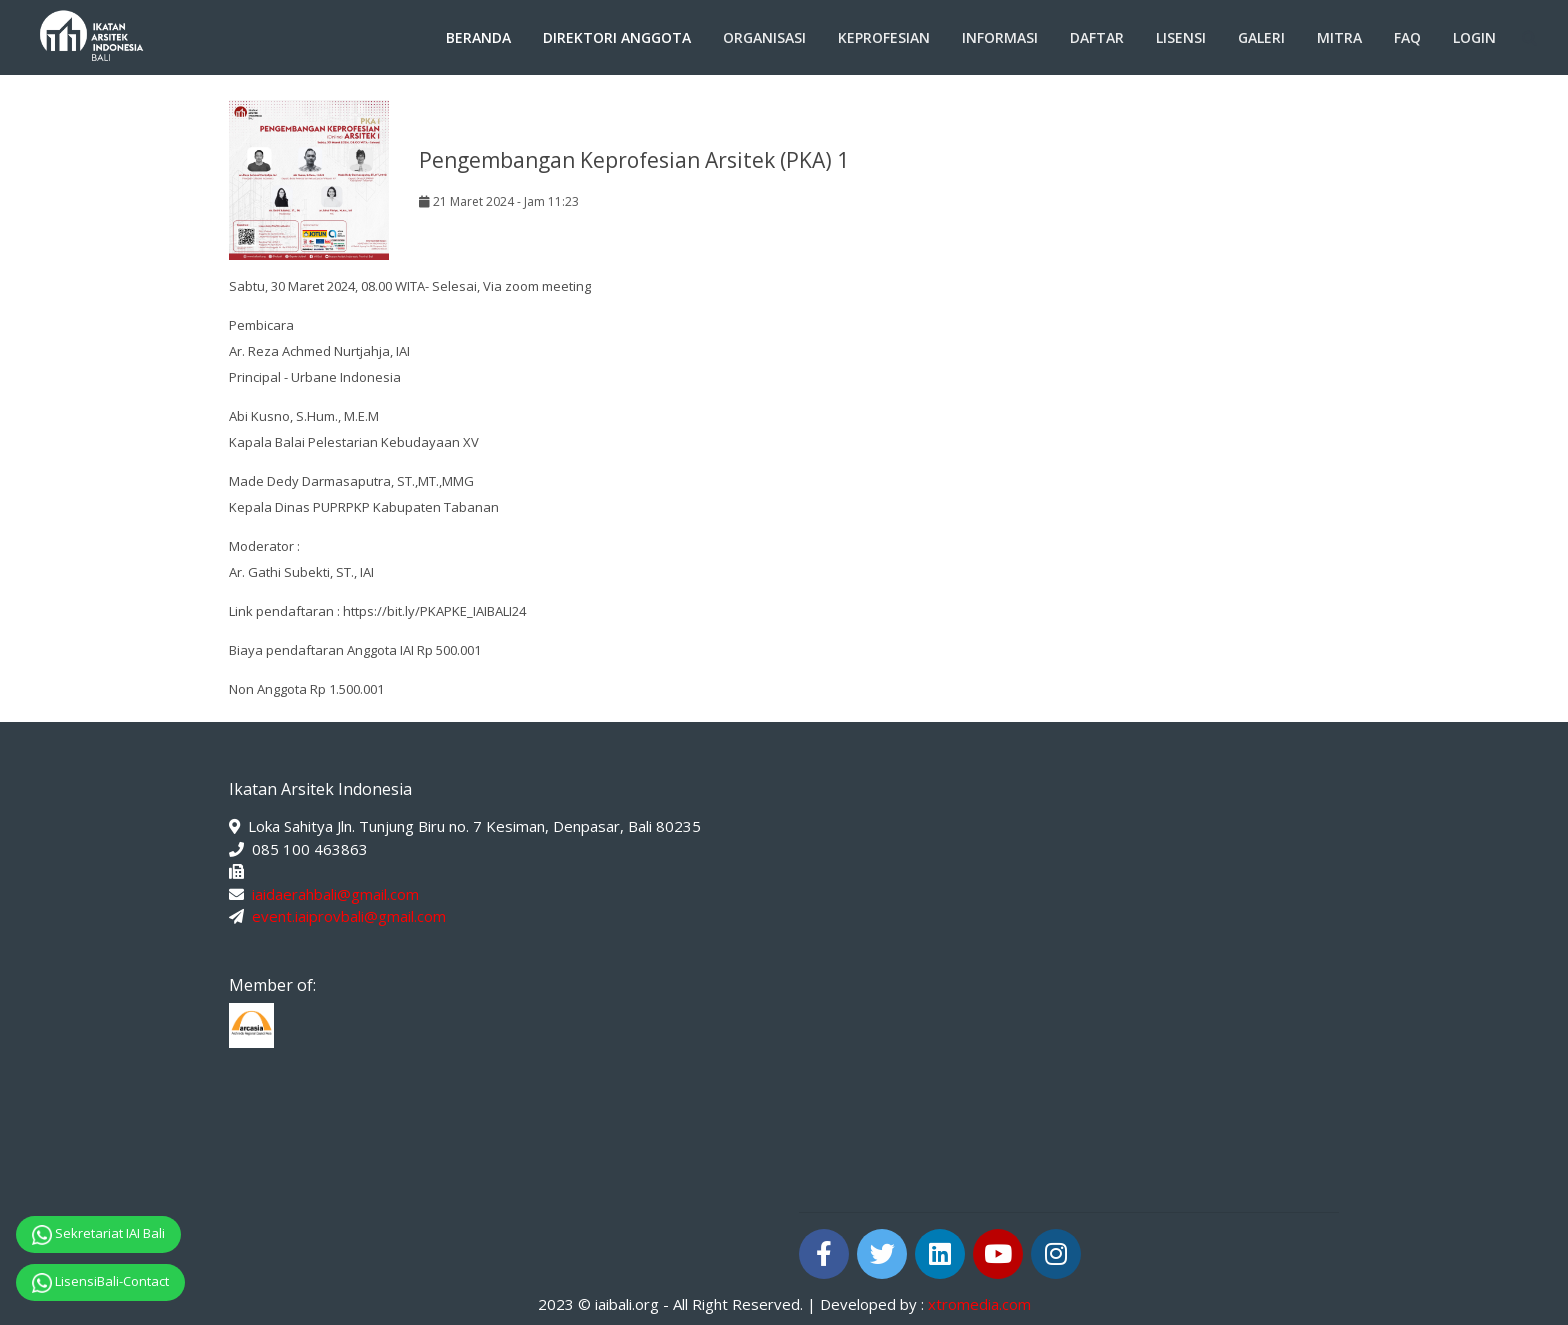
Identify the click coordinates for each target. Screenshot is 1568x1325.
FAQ (1407, 37)
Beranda (478, 37)
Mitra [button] (1339, 37)
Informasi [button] (1000, 37)
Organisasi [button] (764, 37)
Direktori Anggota (617, 37)
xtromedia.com (979, 1304)
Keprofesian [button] (884, 37)
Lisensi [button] (1181, 37)
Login (1474, 37)
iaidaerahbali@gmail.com (335, 894)
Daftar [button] (1097, 37)
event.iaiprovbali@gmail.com (349, 916)
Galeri (1261, 37)
